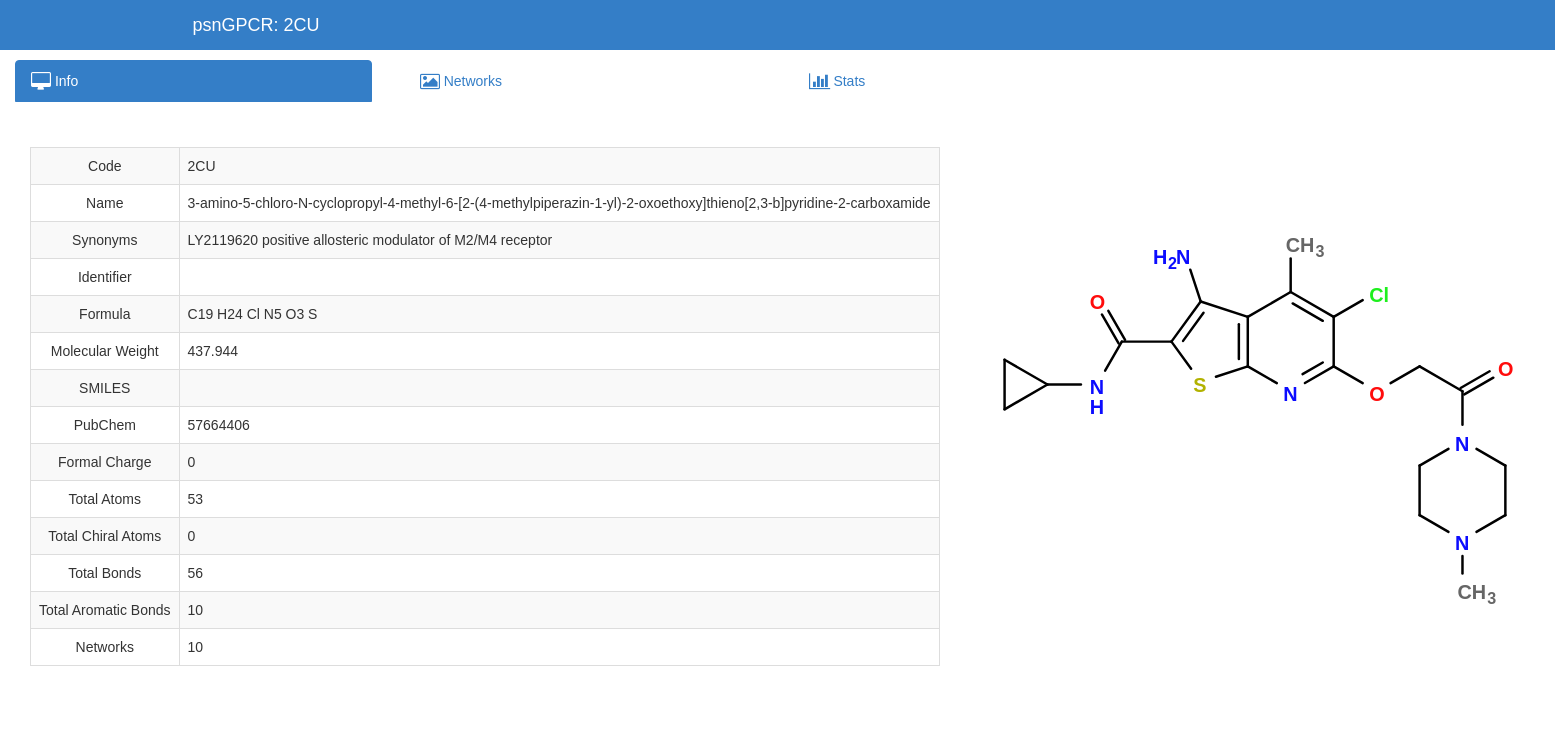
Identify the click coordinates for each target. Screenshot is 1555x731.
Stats (837, 81)
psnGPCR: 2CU (256, 25)
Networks (461, 81)
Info (54, 81)
